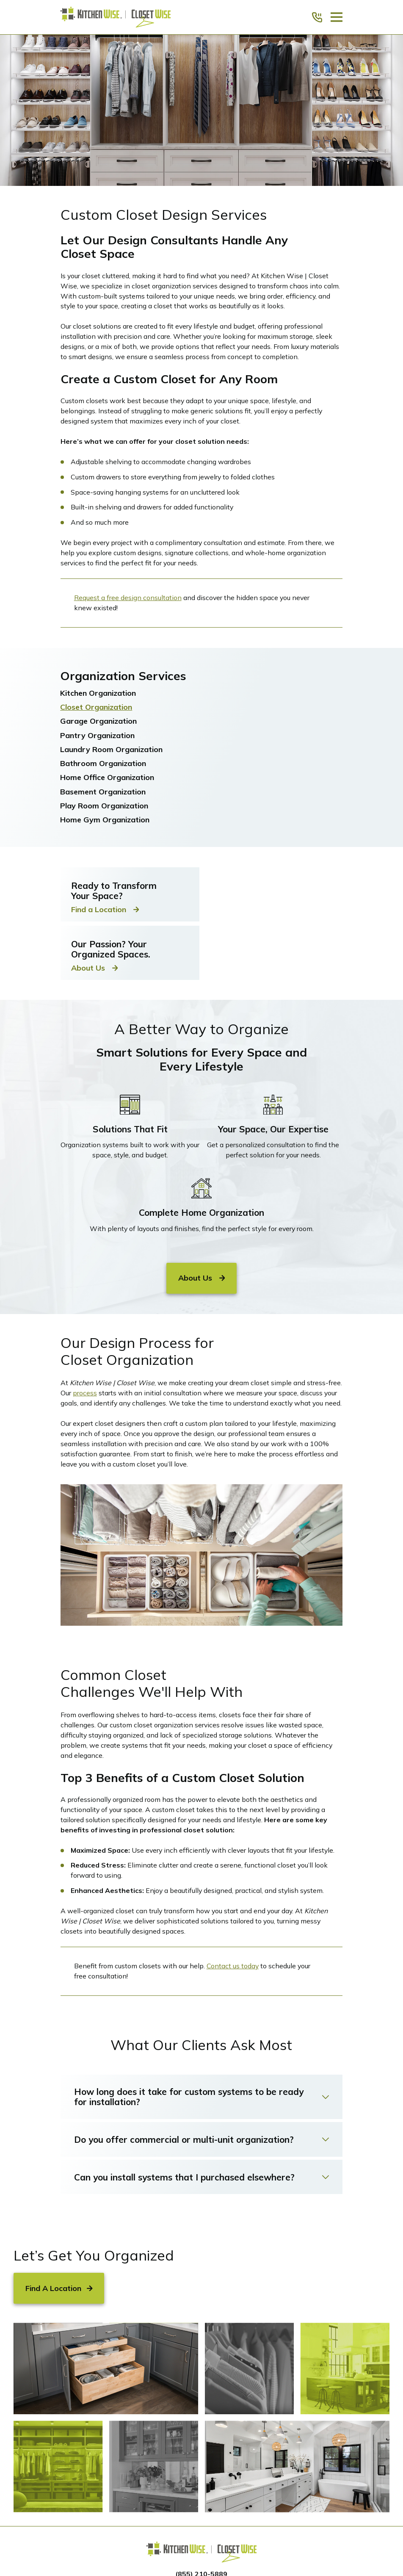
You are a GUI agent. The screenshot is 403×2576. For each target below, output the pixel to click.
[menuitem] (201, 693)
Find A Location (59, 2288)
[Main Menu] (337, 17)
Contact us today (233, 1966)
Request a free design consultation (128, 597)
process (85, 1393)
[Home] (116, 17)
